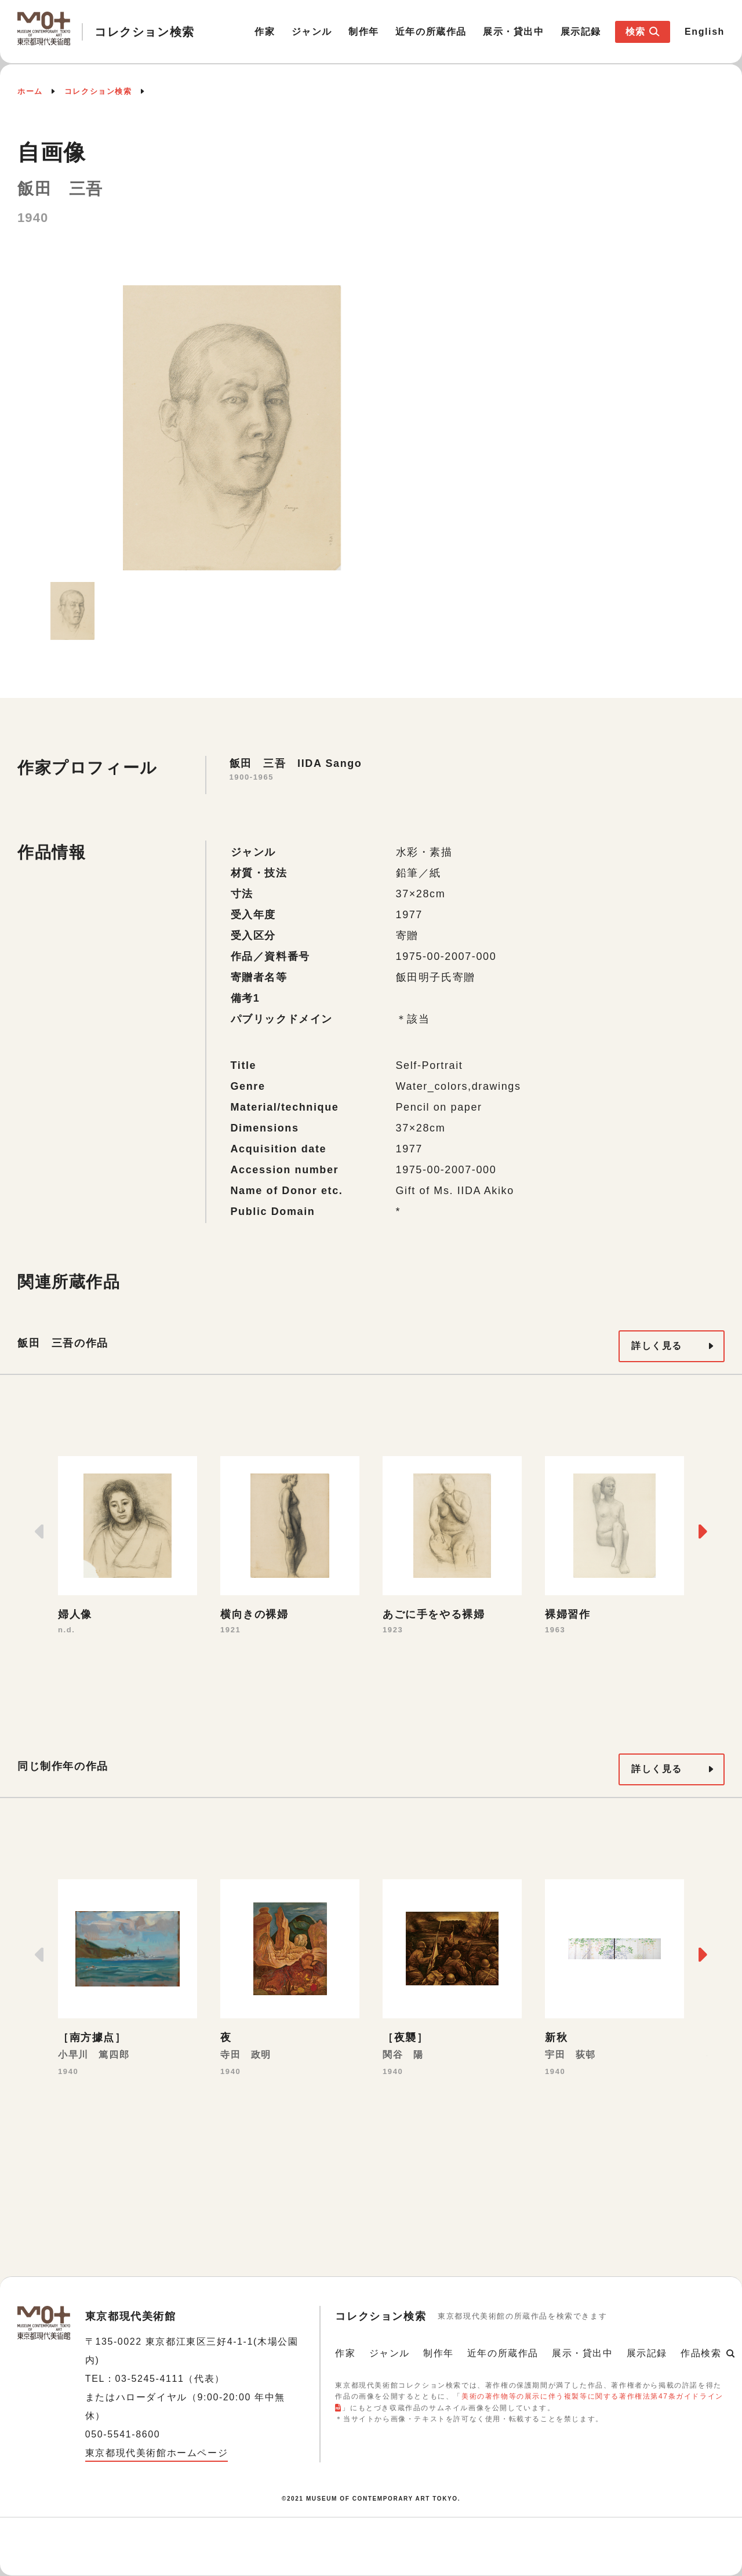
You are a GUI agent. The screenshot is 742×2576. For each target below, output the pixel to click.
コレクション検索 (98, 91)
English (705, 32)
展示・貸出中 (513, 32)
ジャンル (312, 32)
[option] (231, 427)
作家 (264, 32)
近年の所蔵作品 (431, 32)
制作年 (363, 32)
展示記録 (581, 32)
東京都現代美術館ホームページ (156, 2453)
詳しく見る (656, 1346)
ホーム (30, 91)
